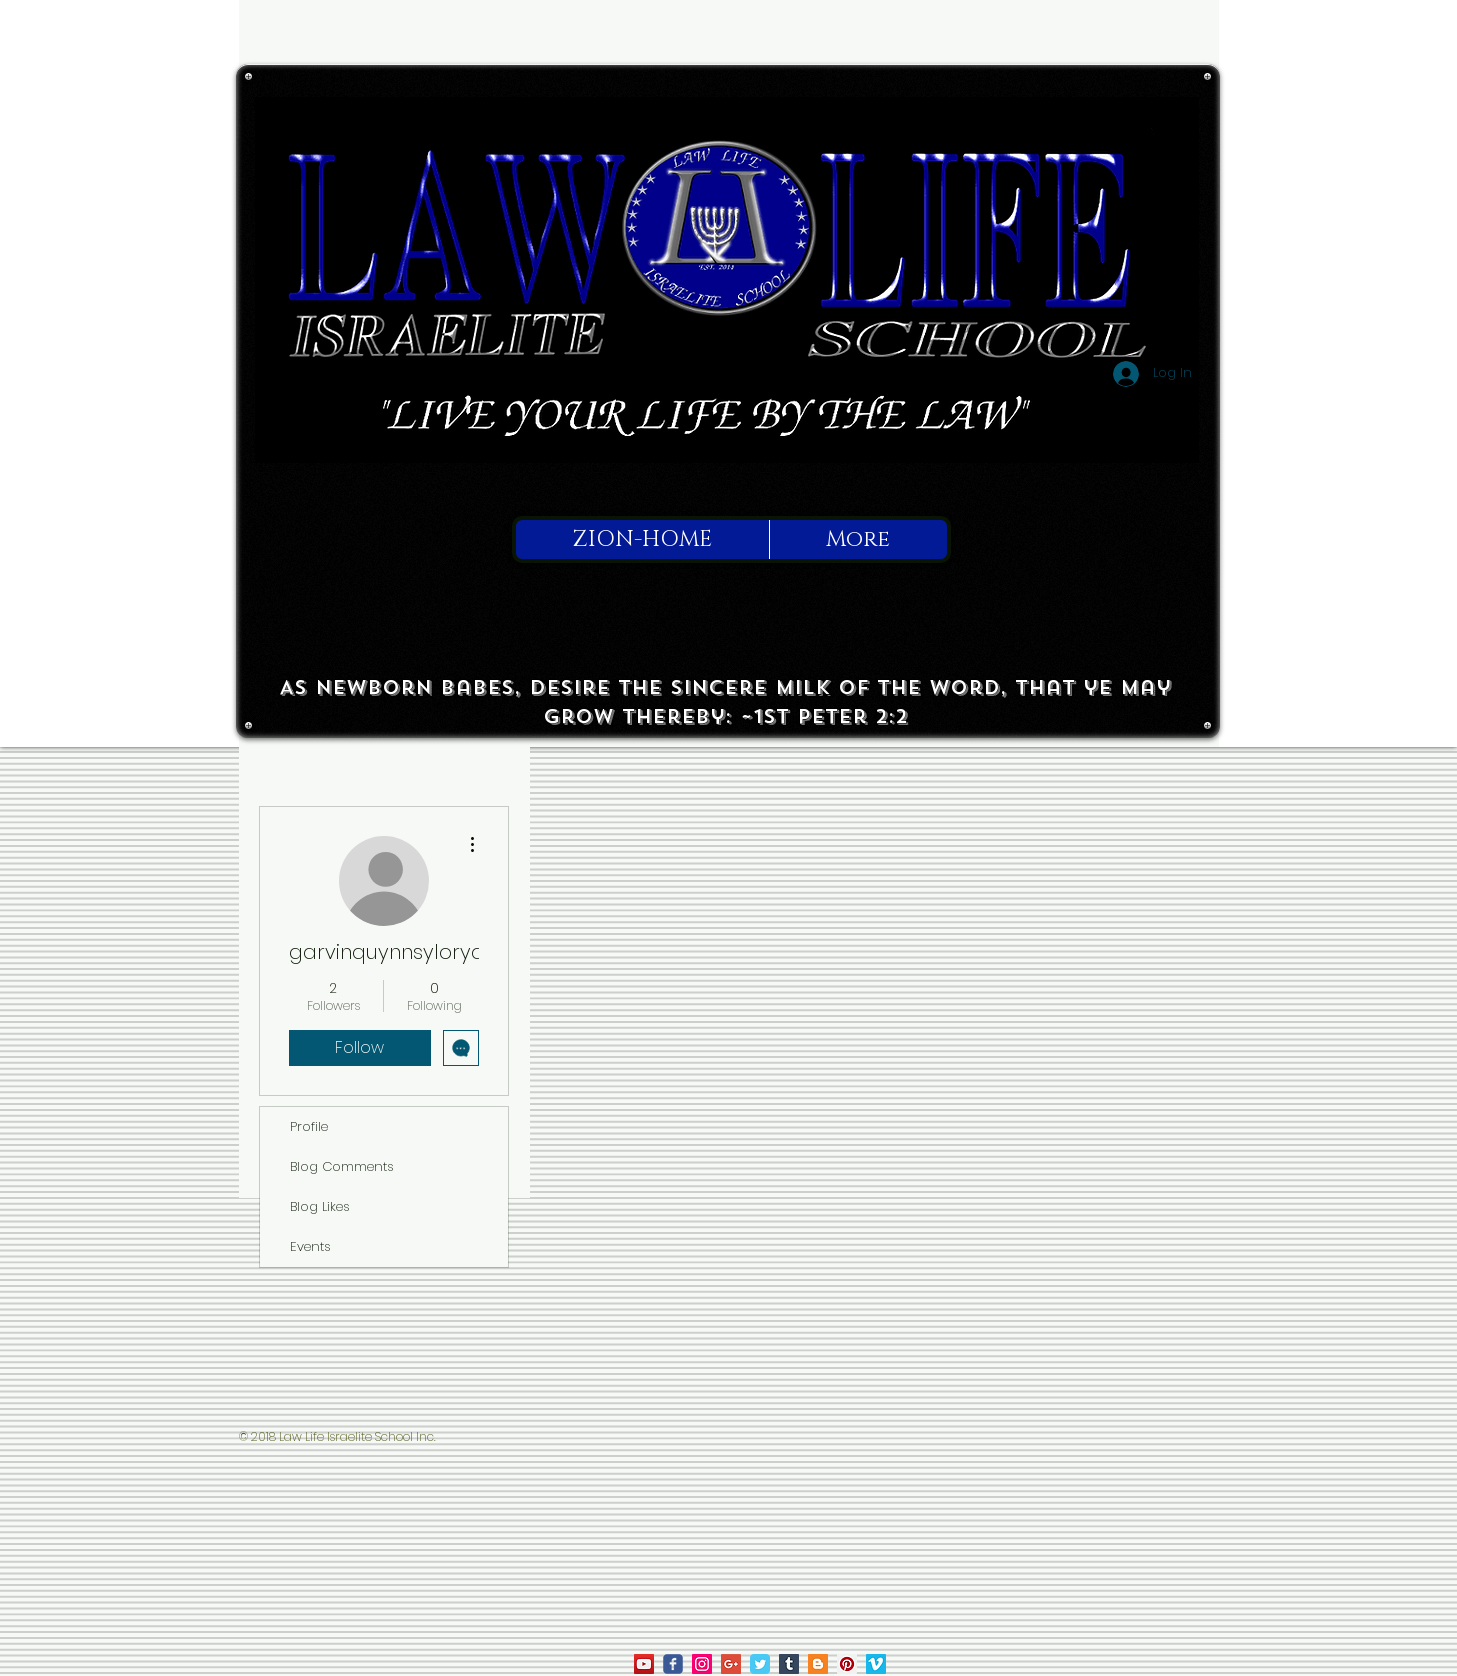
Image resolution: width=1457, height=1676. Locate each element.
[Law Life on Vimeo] (876, 1664)
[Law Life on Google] (731, 1664)
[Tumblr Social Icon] (789, 1664)
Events (310, 1246)
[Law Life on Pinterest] (847, 1664)
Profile (309, 1126)
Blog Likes (320, 1206)
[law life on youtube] (644, 1664)
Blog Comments (342, 1166)
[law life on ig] (702, 1664)
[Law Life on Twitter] (760, 1664)
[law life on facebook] (673, 1664)
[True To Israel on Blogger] (818, 1664)
